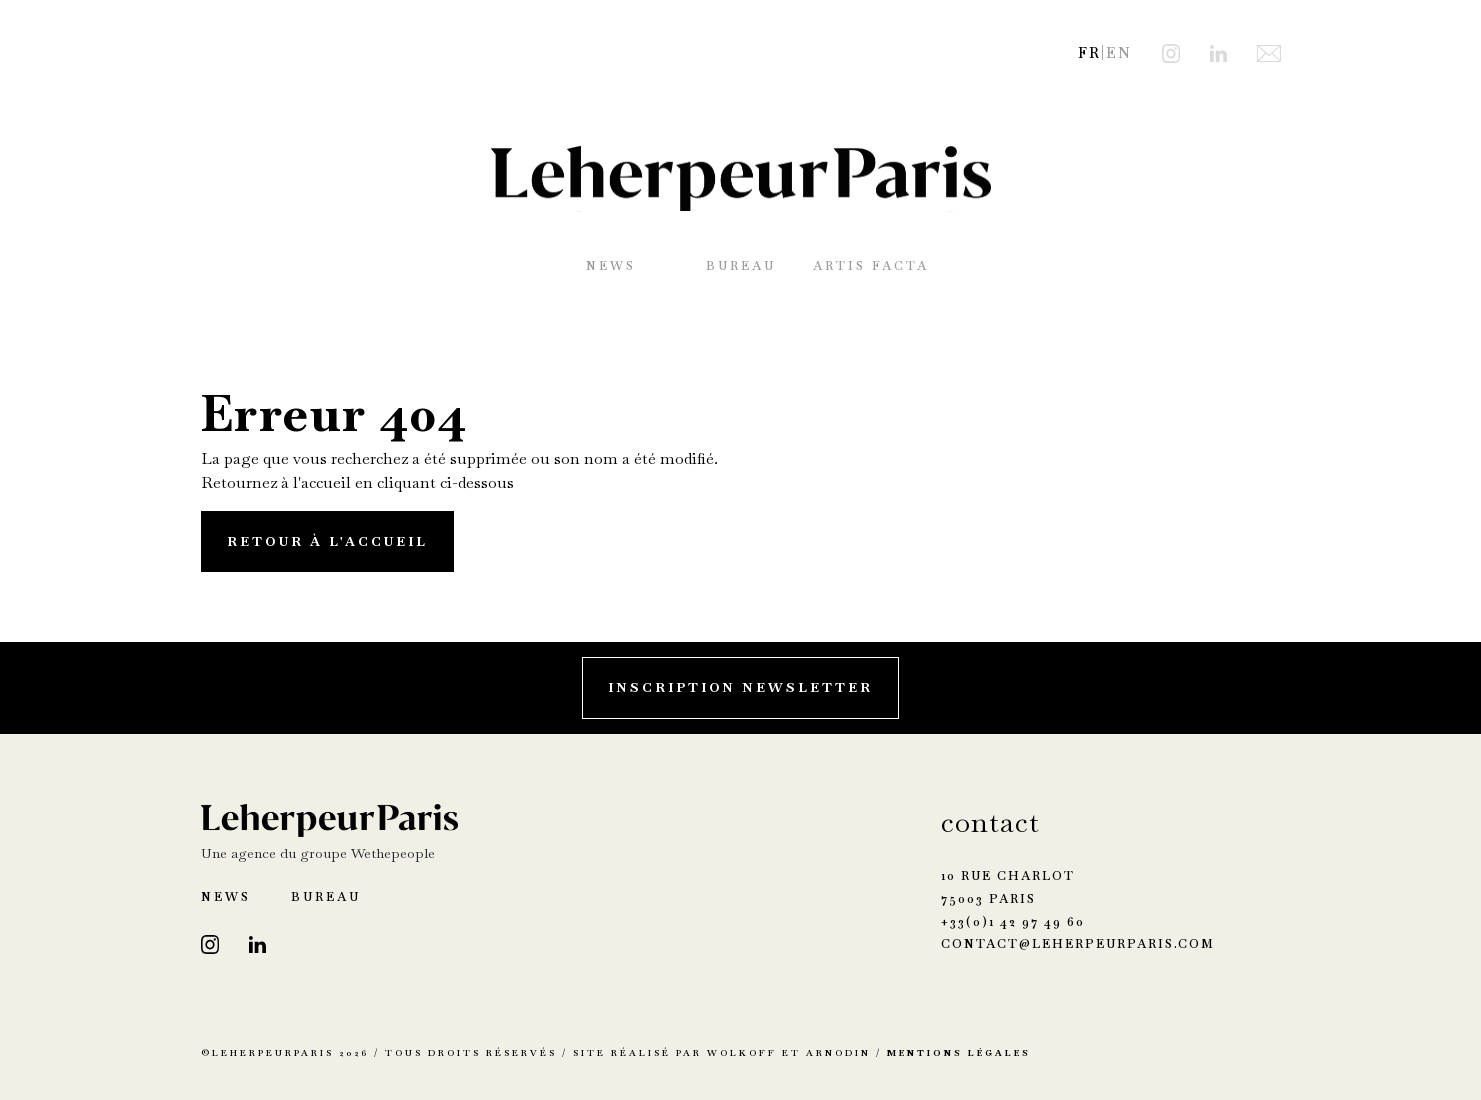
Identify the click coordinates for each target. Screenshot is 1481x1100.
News (611, 266)
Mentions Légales (959, 1053)
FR (1089, 53)
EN (1119, 53)
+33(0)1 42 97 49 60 (1013, 922)
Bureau (741, 266)
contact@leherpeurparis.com (1078, 944)
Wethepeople (393, 853)
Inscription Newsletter (740, 687)
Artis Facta (871, 266)
